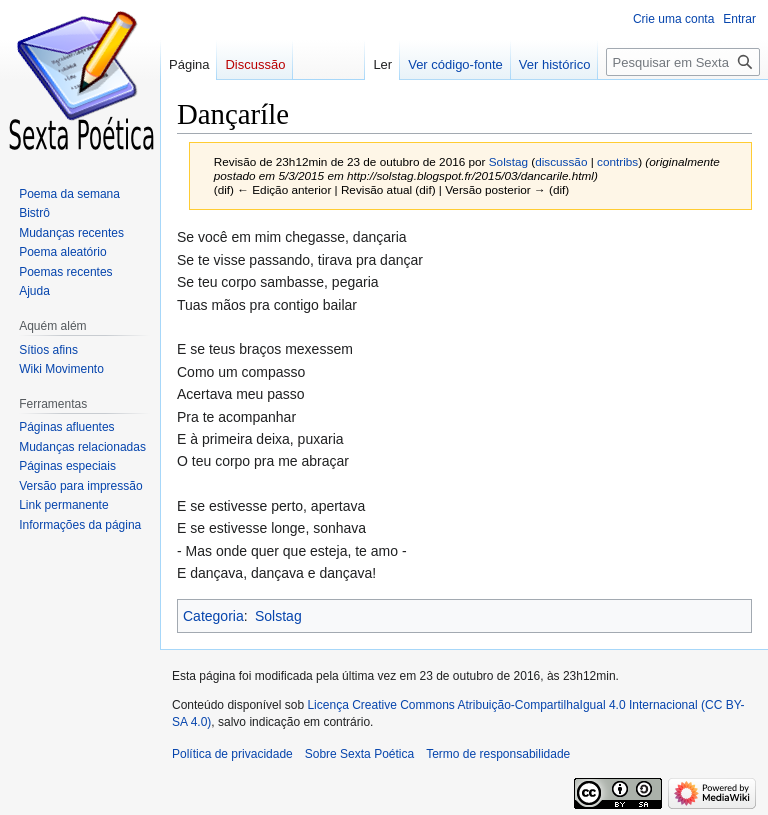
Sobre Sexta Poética (359, 754)
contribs (617, 161)
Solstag (278, 616)
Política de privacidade (232, 754)
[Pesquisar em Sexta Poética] (683, 62)
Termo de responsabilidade (498, 754)
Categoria (213, 616)
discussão (561, 161)
